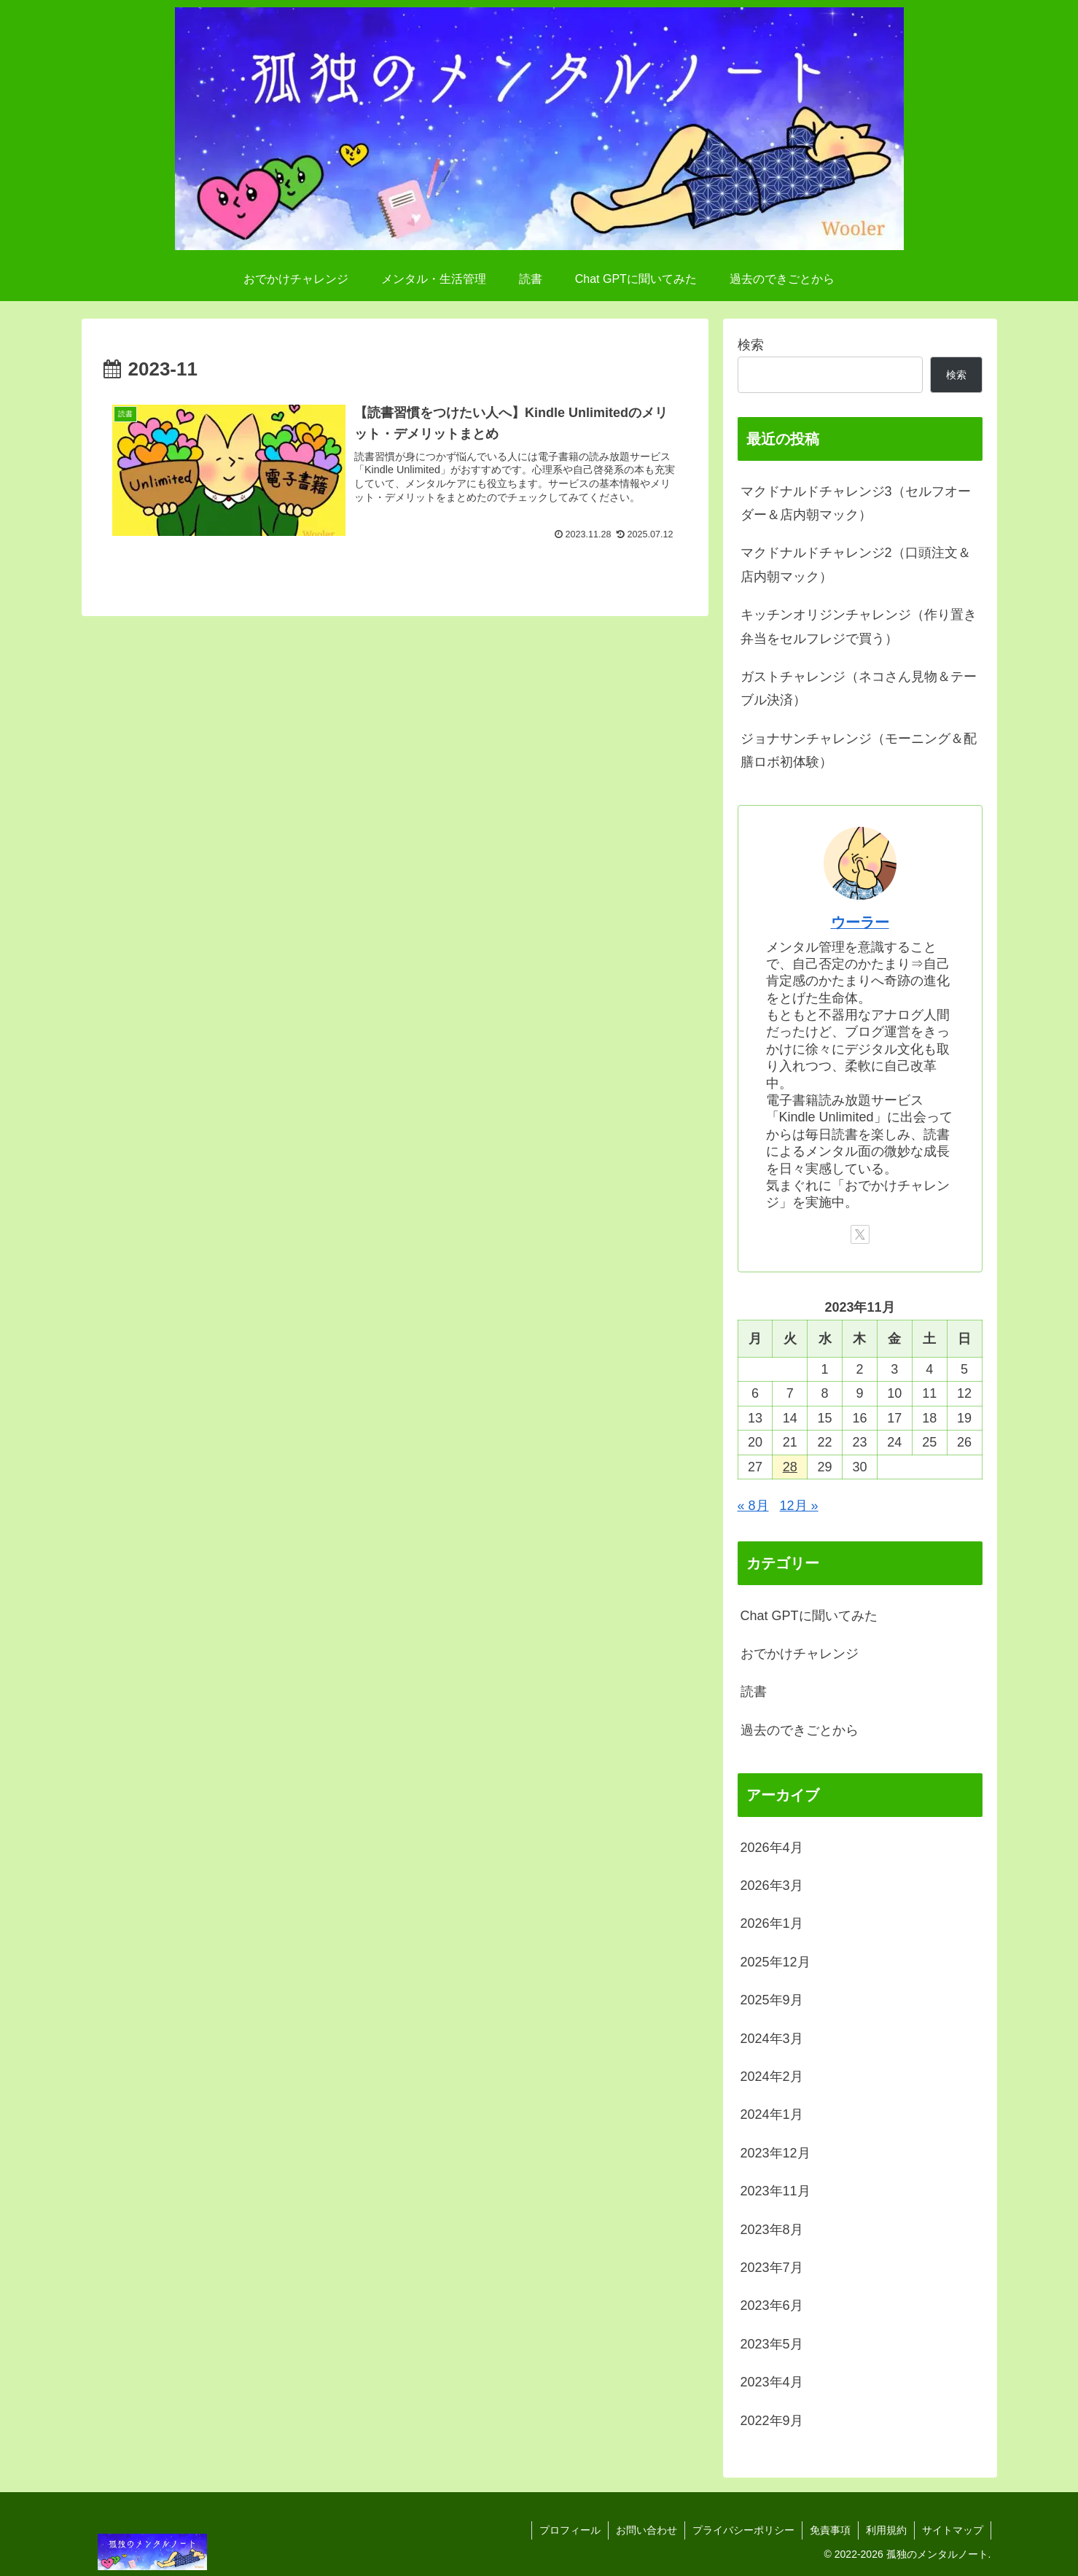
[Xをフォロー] (860, 1234)
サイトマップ (952, 2530)
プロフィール (570, 2530)
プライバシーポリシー (743, 2530)
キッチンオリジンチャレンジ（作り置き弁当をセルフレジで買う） (859, 626)
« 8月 (753, 1505)
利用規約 (886, 2530)
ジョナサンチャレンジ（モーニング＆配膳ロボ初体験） (859, 750)
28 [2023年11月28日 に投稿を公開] (790, 1467)
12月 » (799, 1505)
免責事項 (830, 2530)
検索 (751, 345)
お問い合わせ (646, 2530)
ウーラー (860, 922)
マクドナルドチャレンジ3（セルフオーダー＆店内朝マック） (856, 503)
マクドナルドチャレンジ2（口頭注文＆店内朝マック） (856, 564)
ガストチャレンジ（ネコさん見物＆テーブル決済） (859, 688)
